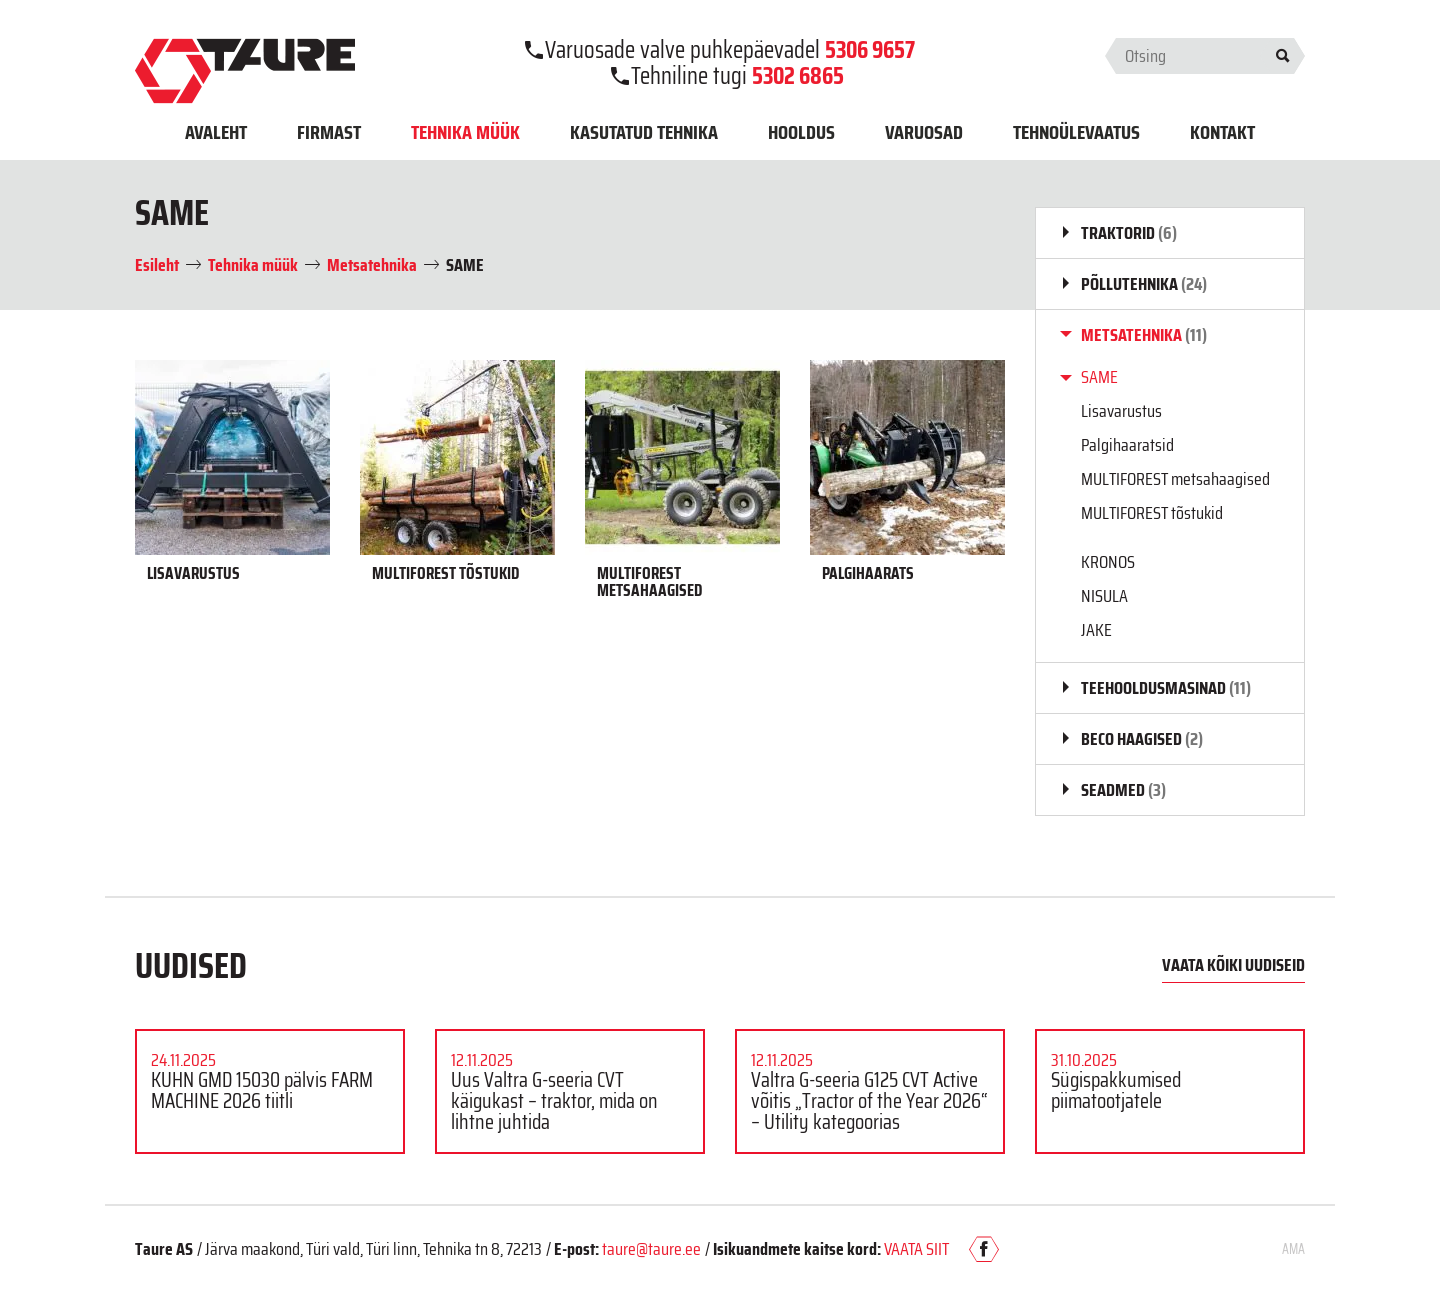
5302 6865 (798, 76)
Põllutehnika (1144, 284)
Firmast (329, 132)
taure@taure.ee (651, 1249)
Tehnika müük (465, 132)
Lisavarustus (1121, 411)
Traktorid (1129, 233)
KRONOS (1108, 562)
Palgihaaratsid (1127, 445)
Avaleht (216, 132)
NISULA (1104, 596)
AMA (1293, 1249)
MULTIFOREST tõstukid (1152, 513)
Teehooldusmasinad (1166, 688)
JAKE (1096, 630)
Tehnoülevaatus (1076, 132)
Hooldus (801, 132)
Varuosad (924, 132)
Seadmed (1123, 790)
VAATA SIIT (916, 1249)
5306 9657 (870, 50)
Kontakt (1222, 132)
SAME (1099, 377)
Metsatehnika (1144, 335)
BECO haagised (1142, 739)
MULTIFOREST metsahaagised (1175, 479)
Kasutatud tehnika (644, 132)
